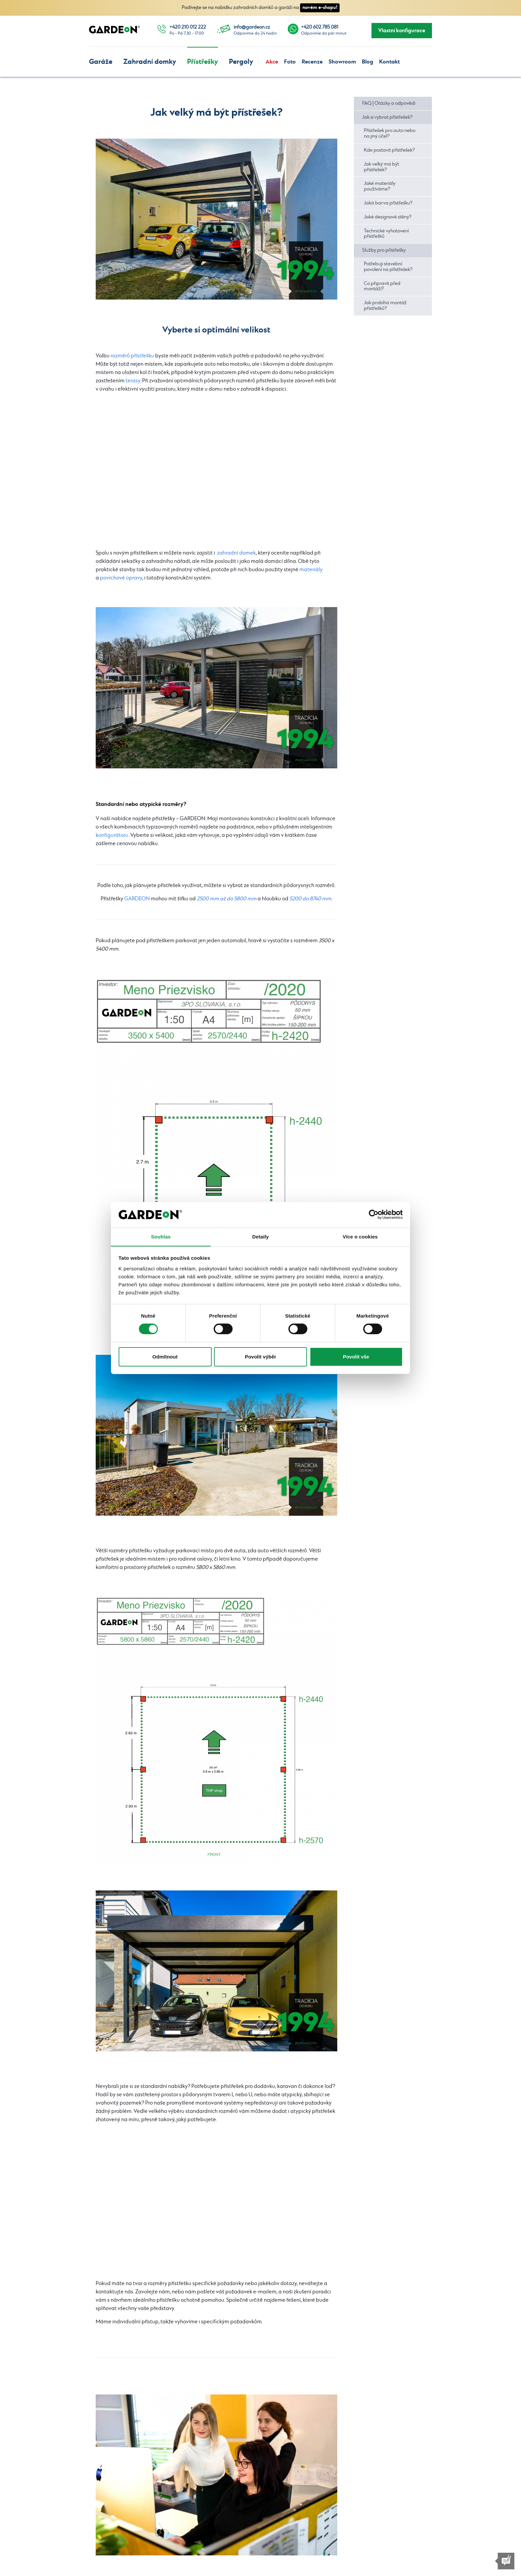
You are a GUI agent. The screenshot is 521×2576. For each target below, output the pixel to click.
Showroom (342, 61)
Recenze (312, 61)
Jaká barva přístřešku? (388, 203)
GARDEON (137, 899)
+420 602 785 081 (319, 27)
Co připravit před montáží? (382, 286)
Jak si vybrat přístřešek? (387, 117)
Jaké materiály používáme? (379, 186)
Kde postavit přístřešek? (389, 150)
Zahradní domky (149, 61)
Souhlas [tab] (160, 1236)
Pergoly (241, 61)
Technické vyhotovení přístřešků (386, 234)
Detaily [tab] (260, 1236)
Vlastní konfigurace (401, 30)
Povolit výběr (260, 1356)
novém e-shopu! (319, 7)
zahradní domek (236, 553)
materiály (311, 570)
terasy (133, 381)
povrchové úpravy (121, 578)
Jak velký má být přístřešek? (381, 167)
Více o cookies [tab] (360, 1236)
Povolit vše (356, 1356)
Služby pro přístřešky (384, 250)
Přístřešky (202, 61)
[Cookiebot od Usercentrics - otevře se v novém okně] (374, 1215)
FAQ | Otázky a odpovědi (388, 103)
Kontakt (389, 61)
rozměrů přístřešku (132, 356)
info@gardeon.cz (252, 27)
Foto (290, 61)
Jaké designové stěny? (387, 217)
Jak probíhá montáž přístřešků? (385, 306)
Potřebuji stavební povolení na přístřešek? (388, 267)
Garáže (100, 61)
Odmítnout (165, 1356)
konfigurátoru (112, 835)
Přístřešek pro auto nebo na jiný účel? (389, 133)
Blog (367, 61)
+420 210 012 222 (187, 27)
